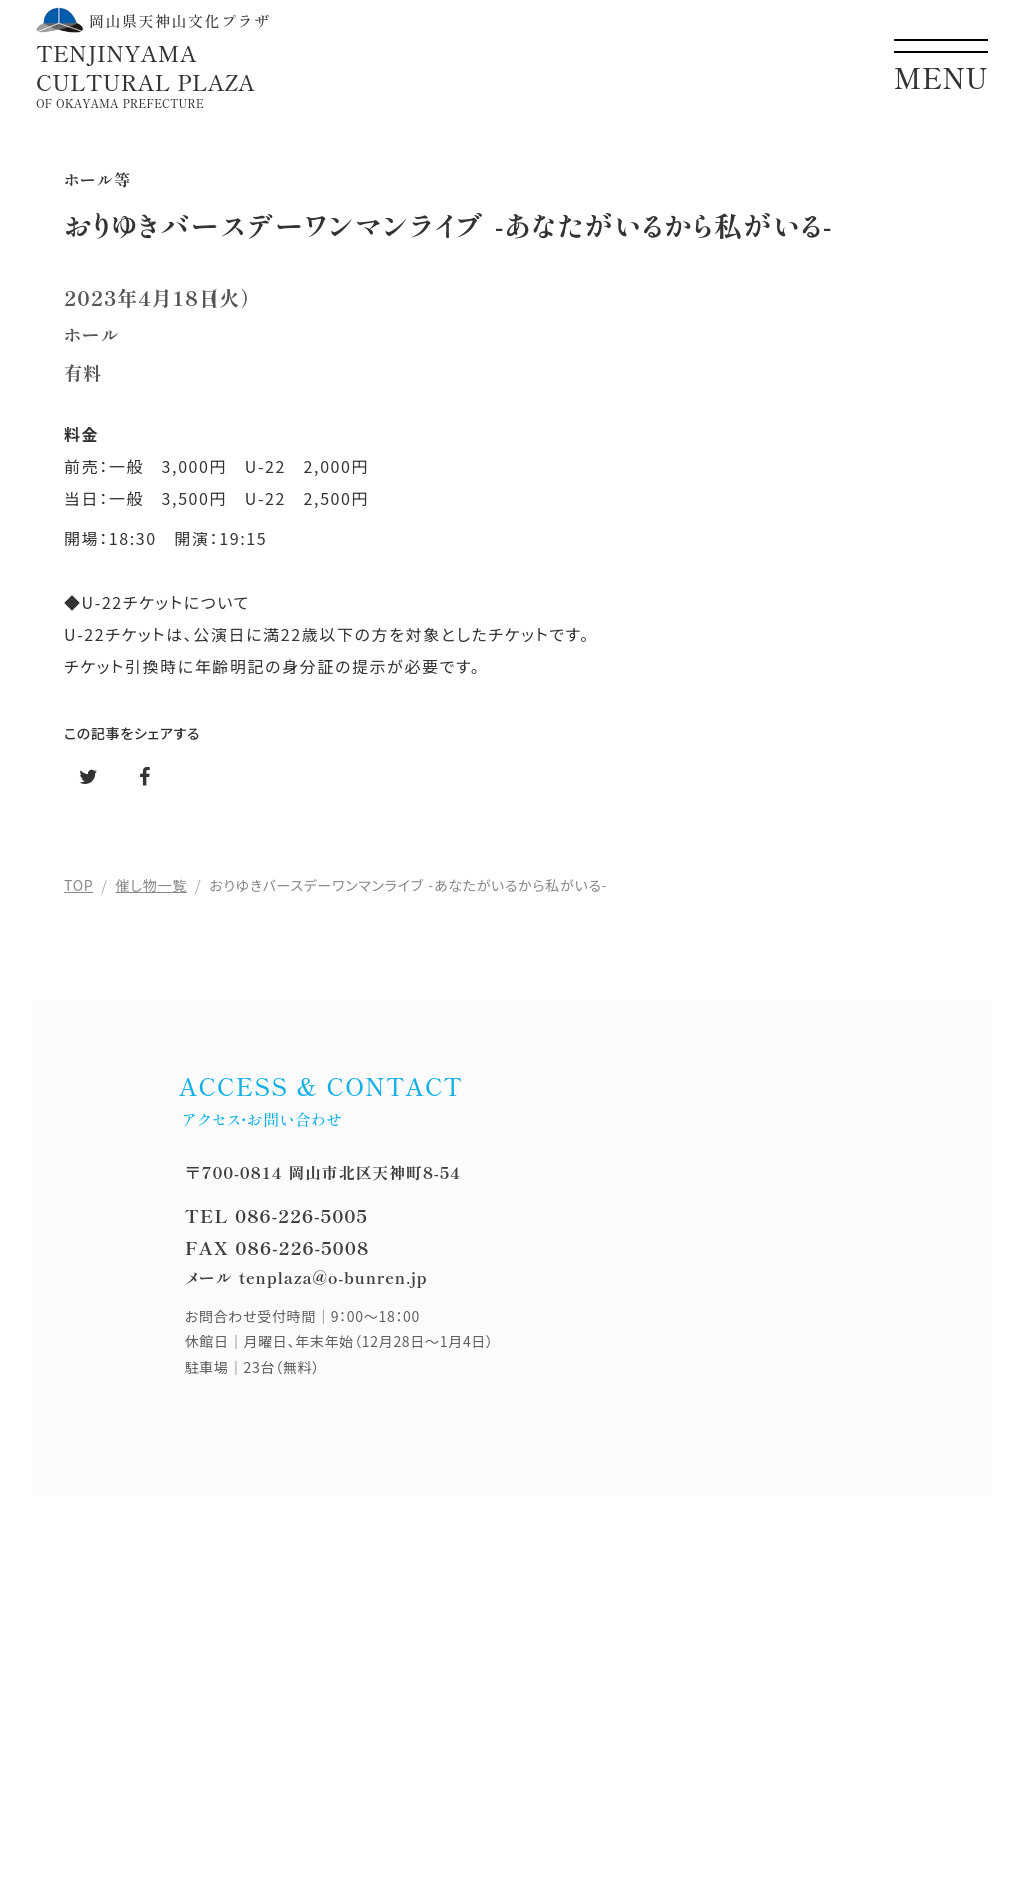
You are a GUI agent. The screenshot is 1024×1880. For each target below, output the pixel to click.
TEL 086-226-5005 (276, 1215)
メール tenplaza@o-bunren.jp (306, 1277)
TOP (78, 885)
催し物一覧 (151, 885)
